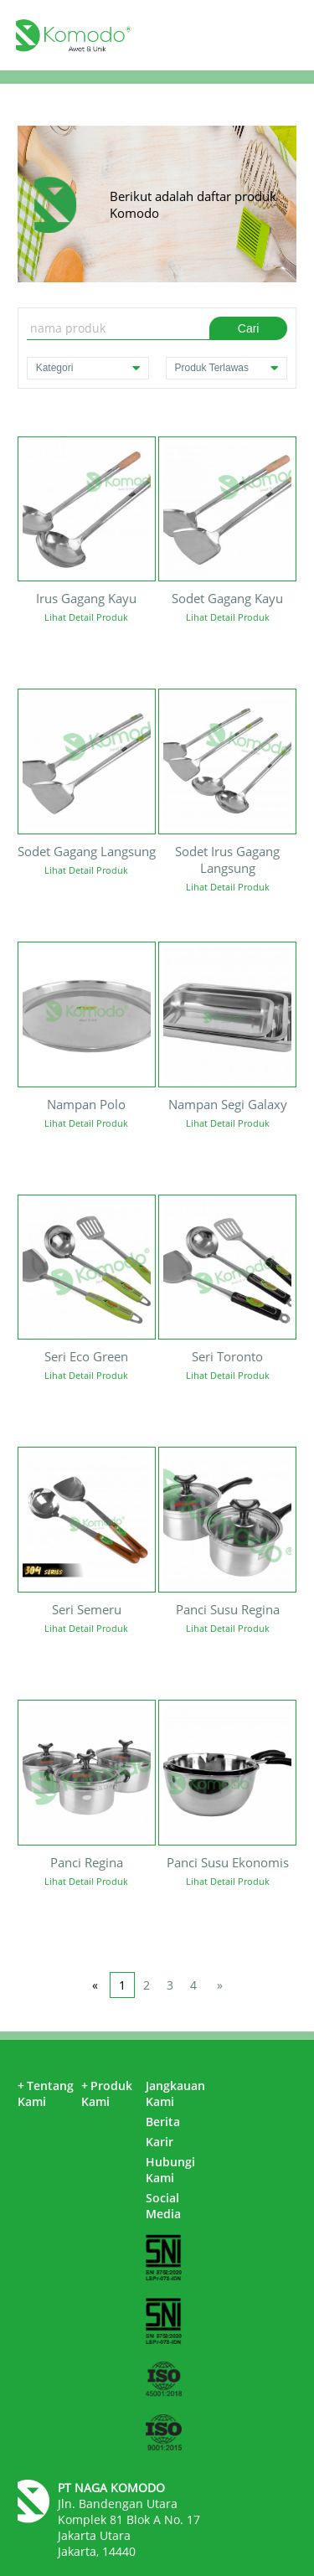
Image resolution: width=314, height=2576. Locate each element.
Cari (249, 328)
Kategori (88, 368)
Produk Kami (106, 2093)
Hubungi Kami (170, 2170)
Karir (159, 2142)
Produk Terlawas (227, 368)
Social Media (163, 2206)
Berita (163, 2121)
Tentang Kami (46, 2093)
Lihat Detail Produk (86, 617)
